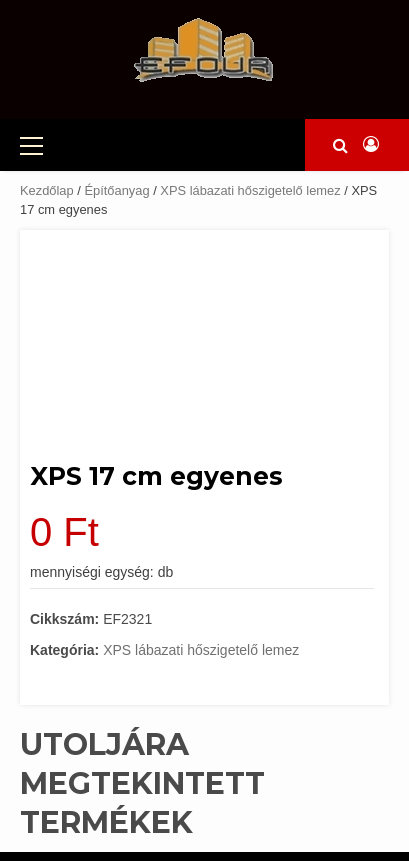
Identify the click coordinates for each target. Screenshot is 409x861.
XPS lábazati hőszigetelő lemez (250, 190)
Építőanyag (116, 190)
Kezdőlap (47, 190)
